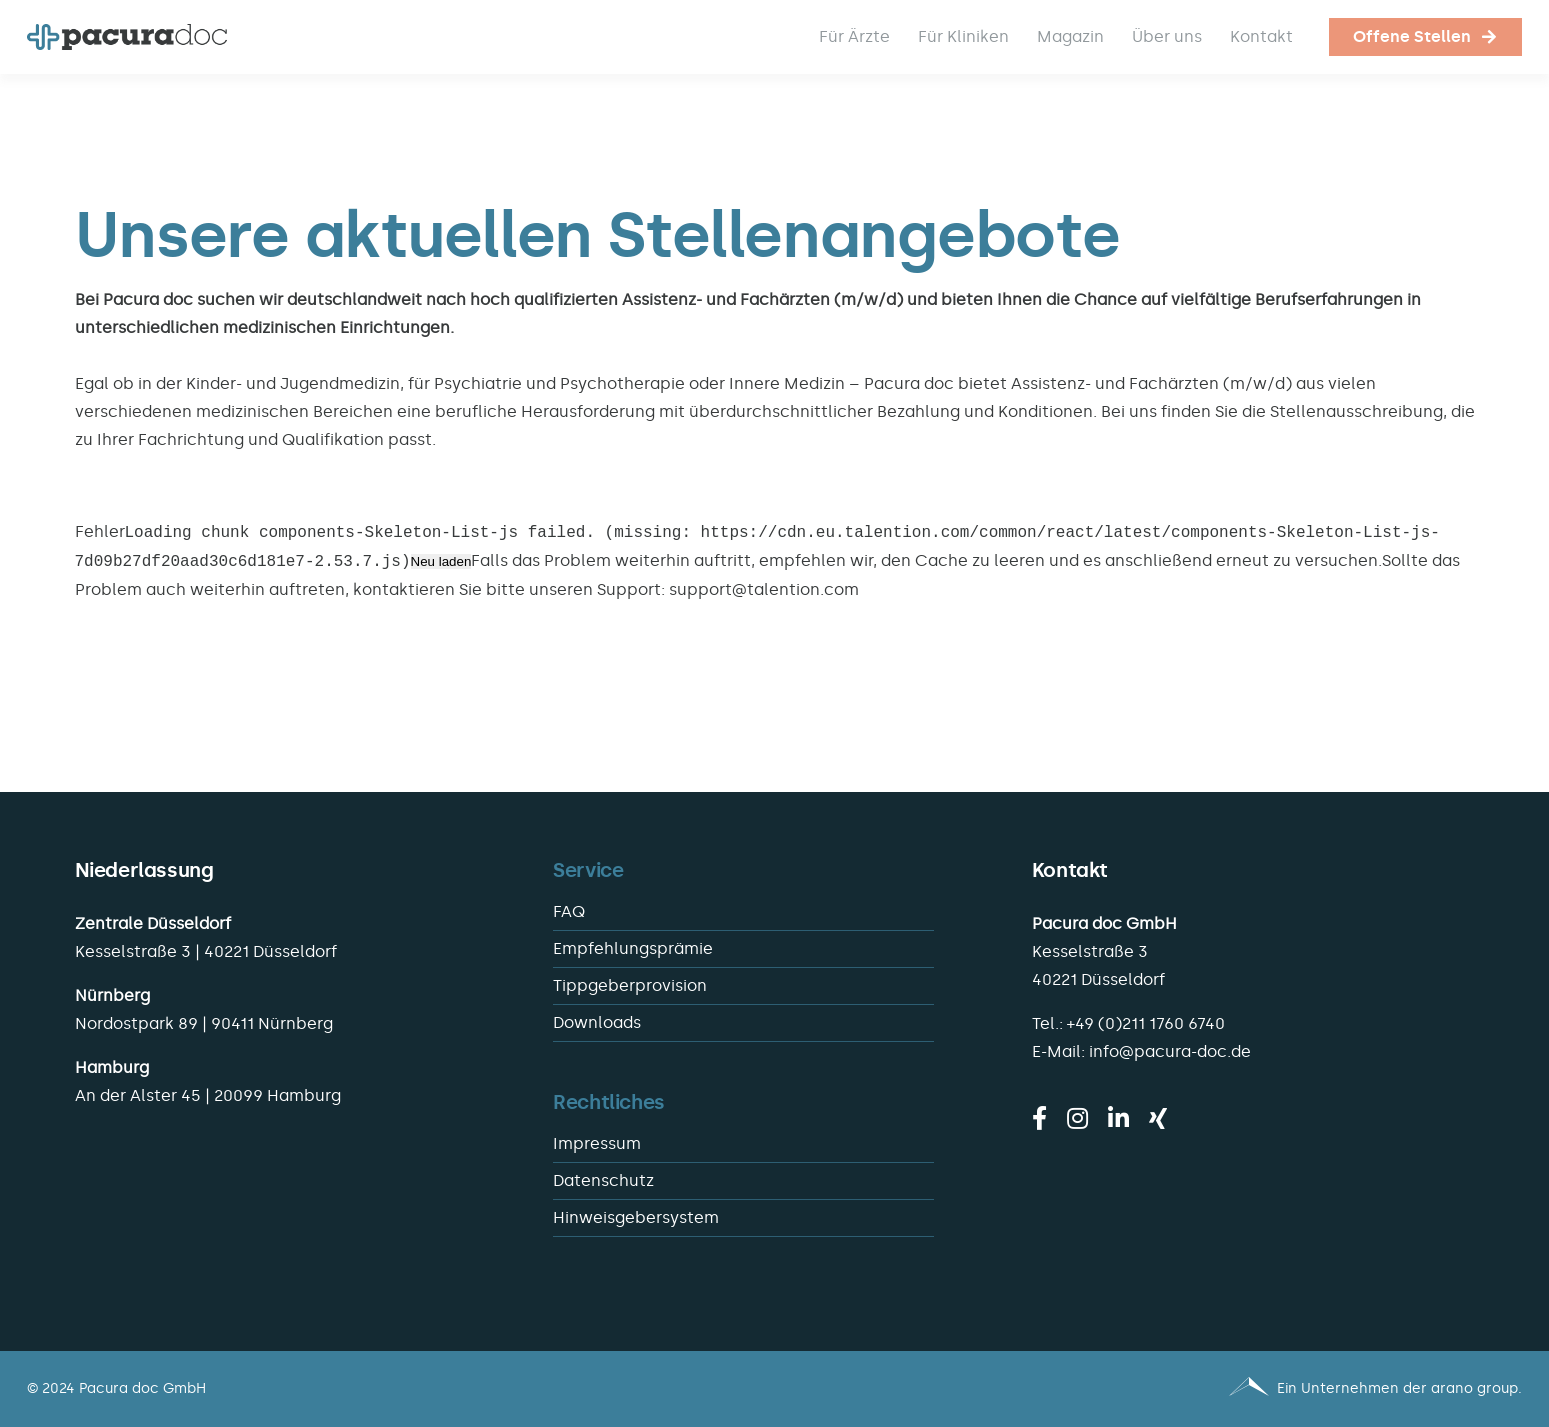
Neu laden (441, 562)
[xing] (1158, 1118)
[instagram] (1077, 1118)
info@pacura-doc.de (1170, 1051)
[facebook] (1039, 1118)
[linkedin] (1118, 1118)
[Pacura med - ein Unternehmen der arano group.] (1158, 1389)
